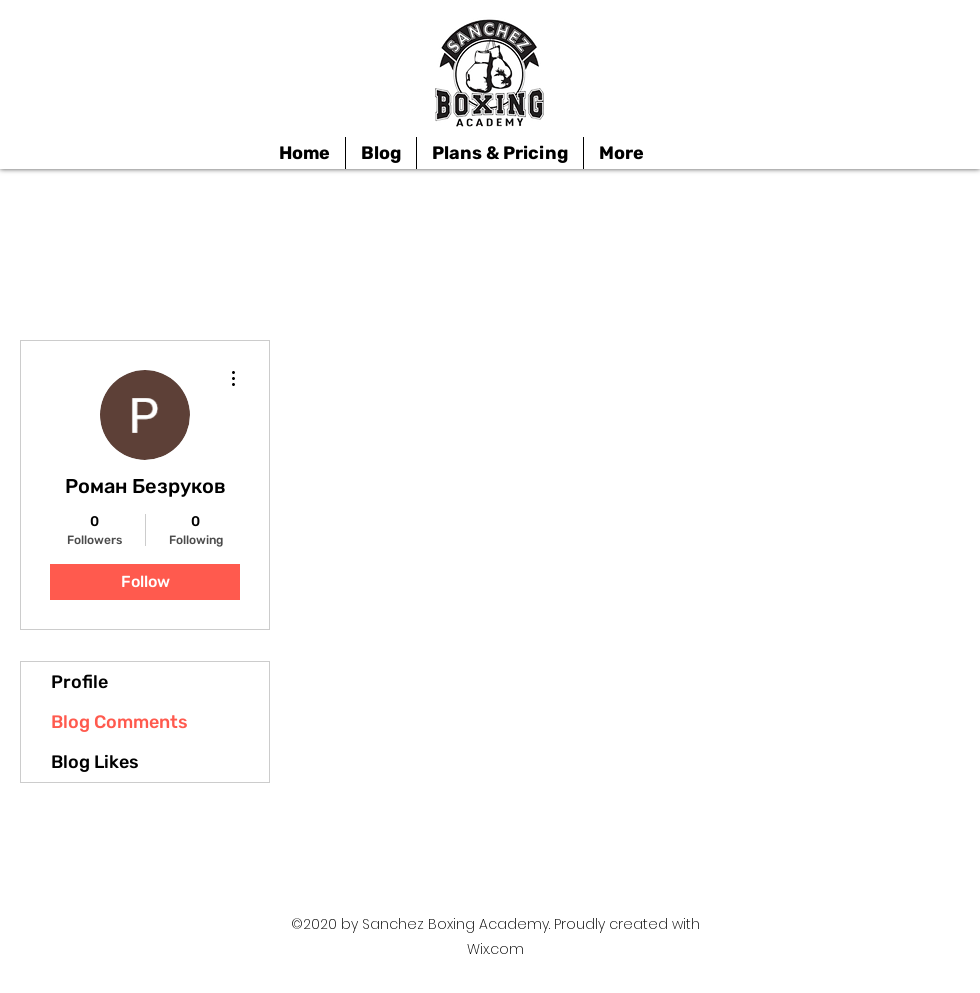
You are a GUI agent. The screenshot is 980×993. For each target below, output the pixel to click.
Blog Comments (119, 722)
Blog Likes (95, 762)
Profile (79, 682)
